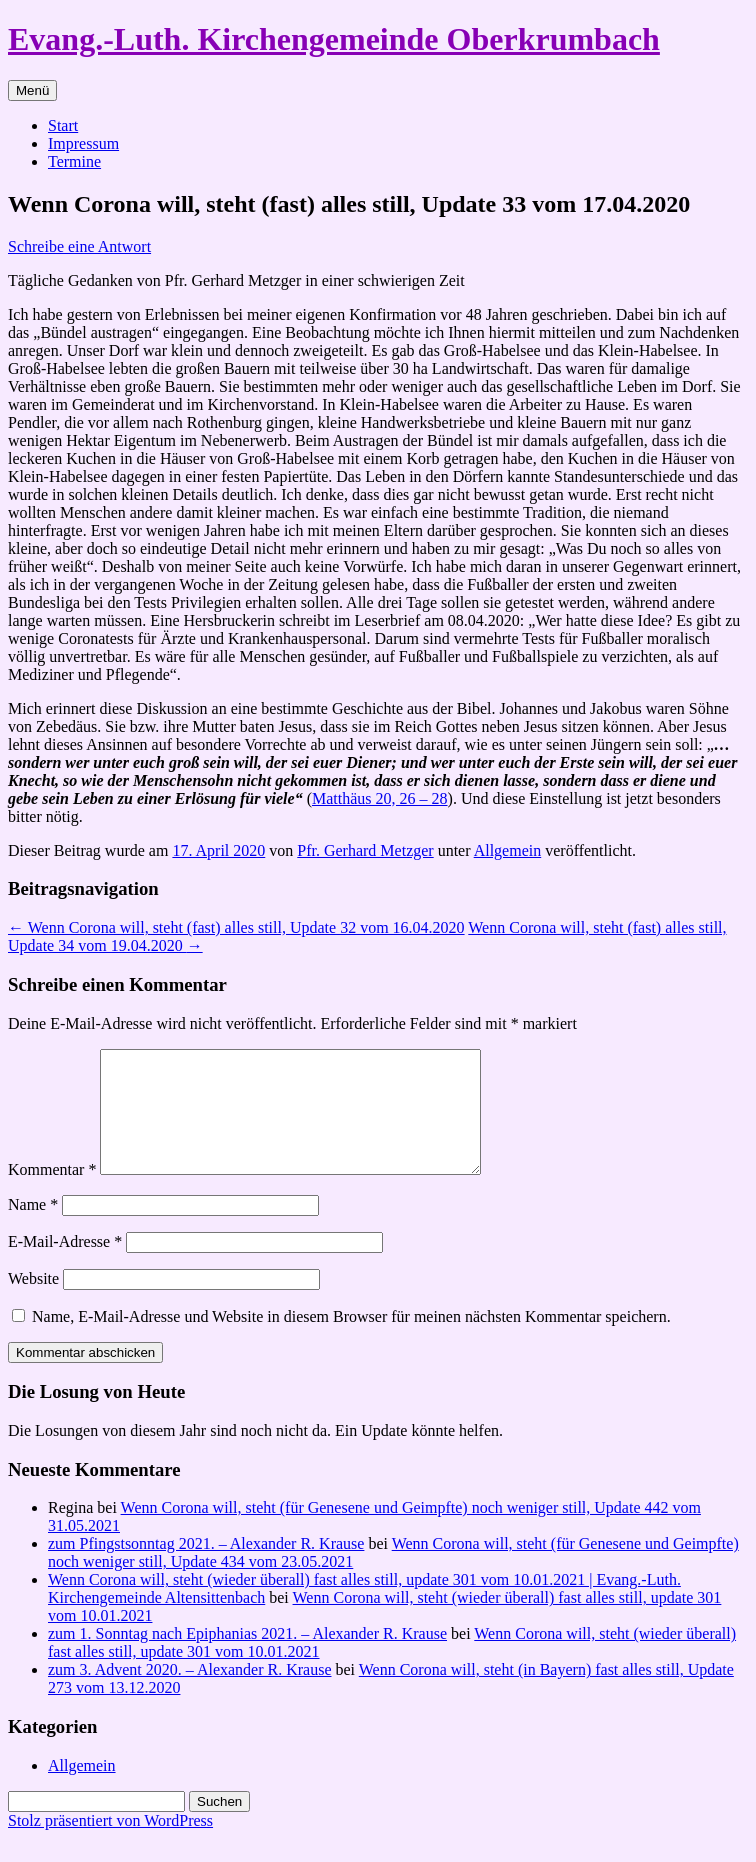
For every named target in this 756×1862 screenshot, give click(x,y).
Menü (32, 90)
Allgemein (508, 850)
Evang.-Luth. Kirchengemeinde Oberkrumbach (334, 39)
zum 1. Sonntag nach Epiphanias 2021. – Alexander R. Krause (247, 1657)
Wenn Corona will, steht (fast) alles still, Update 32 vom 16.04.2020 (236, 927)
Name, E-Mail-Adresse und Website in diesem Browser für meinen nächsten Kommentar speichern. (351, 1340)
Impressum (83, 143)
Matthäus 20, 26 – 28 (380, 798)
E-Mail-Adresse (65, 1265)
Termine (74, 161)
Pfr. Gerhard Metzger (365, 850)
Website (33, 1302)
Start (63, 125)
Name (33, 1228)
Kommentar (52, 1193)
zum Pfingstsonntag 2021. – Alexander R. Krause (206, 1567)
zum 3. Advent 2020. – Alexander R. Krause (190, 1693)
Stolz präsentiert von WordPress (110, 1844)
